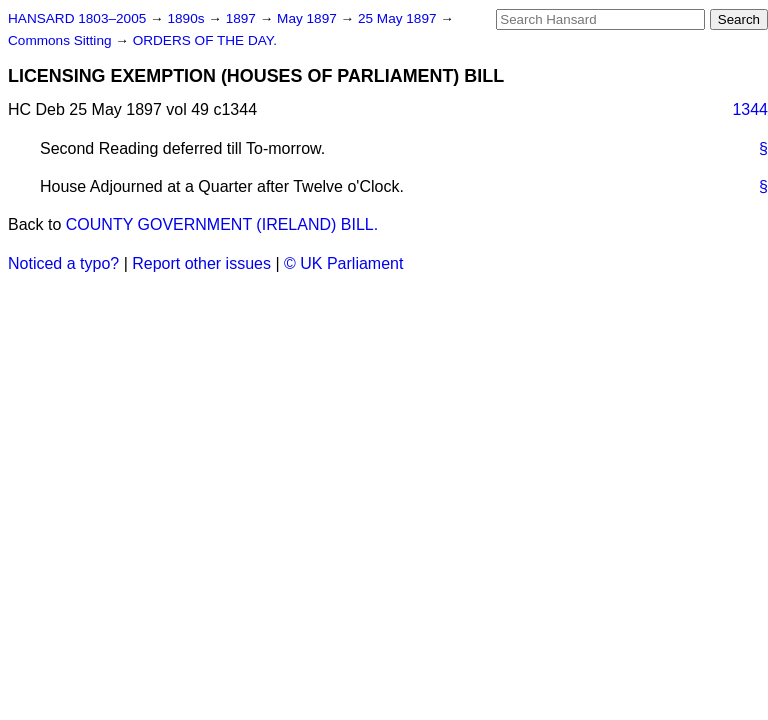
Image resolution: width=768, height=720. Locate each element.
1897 (243, 18)
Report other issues (201, 263)
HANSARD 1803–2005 (77, 18)
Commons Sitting (61, 40)
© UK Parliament (343, 263)
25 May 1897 (399, 18)
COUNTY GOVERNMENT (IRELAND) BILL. (222, 224)
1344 (750, 109)
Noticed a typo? (63, 263)
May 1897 (308, 18)
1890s (187, 18)
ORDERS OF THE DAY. (205, 40)
